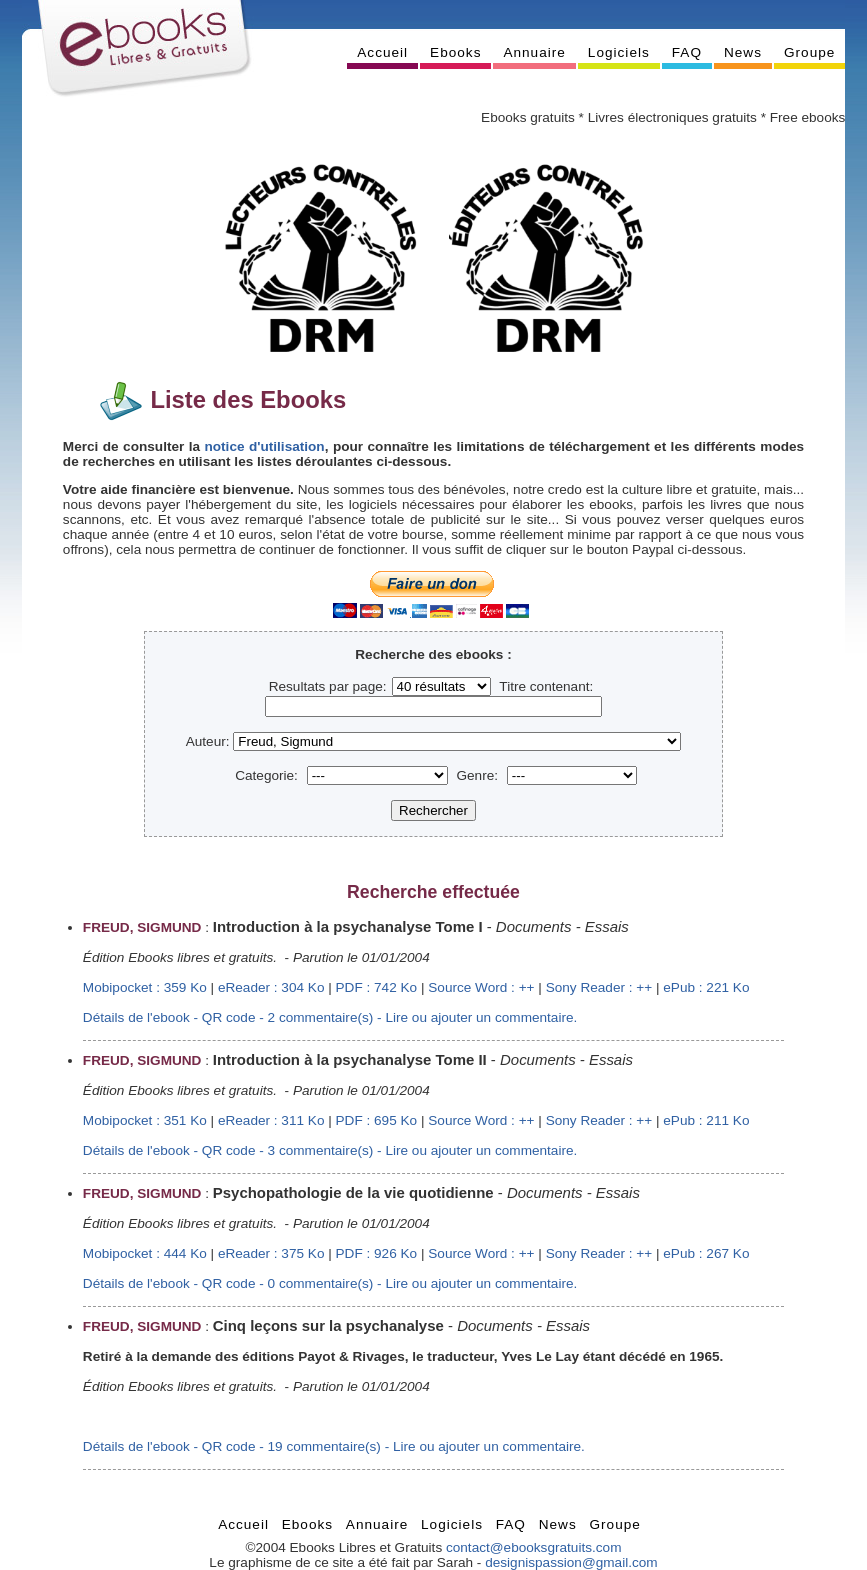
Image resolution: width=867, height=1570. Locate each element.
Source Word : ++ (481, 987)
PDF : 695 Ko (377, 1120)
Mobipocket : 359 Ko (145, 987)
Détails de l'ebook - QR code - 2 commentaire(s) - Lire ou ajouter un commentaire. (330, 1017)
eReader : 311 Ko (271, 1120)
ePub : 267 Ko (706, 1253)
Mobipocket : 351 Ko (145, 1120)
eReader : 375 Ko (271, 1253)
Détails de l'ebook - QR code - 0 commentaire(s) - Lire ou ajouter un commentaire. (330, 1283)
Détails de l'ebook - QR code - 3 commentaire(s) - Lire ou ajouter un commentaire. (330, 1150)
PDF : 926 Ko (377, 1253)
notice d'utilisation (264, 446)
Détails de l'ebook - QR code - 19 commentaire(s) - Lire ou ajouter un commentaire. (334, 1446)
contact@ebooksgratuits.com (534, 1547)
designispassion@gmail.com (571, 1562)
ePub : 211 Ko (706, 1120)
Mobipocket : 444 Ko (145, 1253)
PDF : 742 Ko (377, 987)
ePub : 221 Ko (706, 987)
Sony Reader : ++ (599, 987)
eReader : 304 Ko (271, 987)
